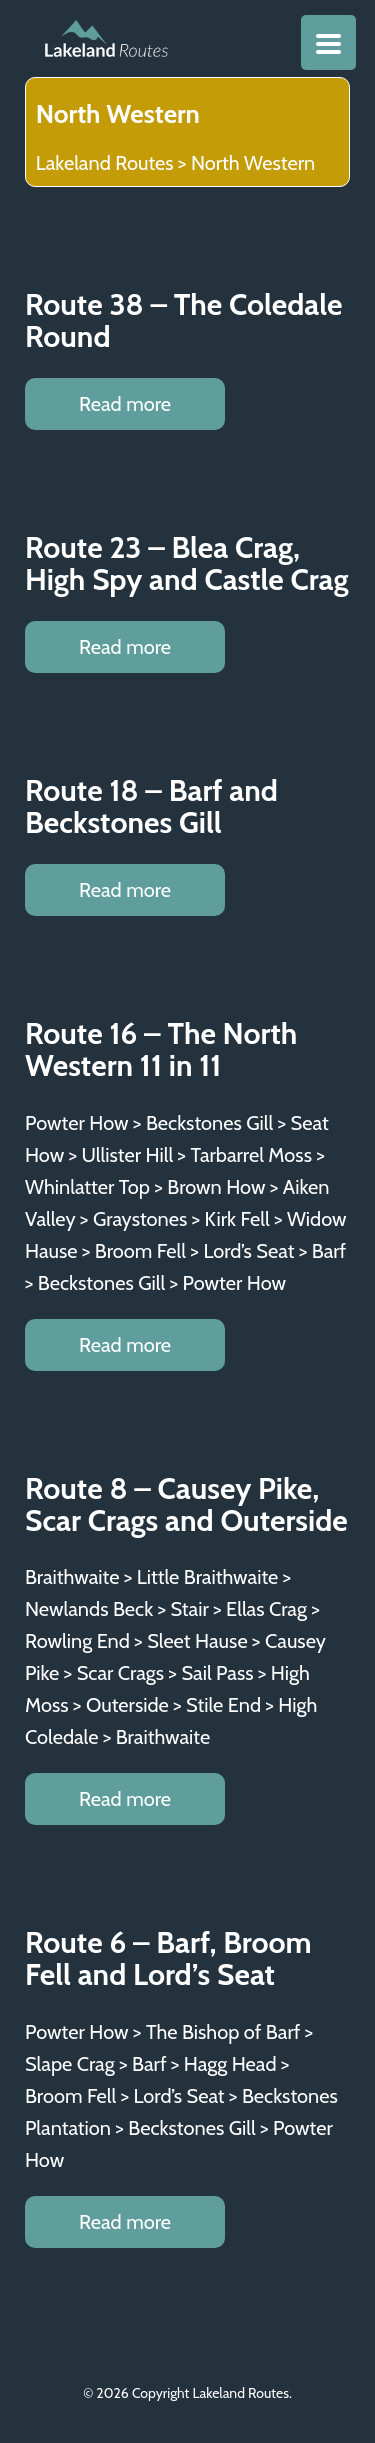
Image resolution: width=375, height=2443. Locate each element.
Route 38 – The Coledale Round (184, 320)
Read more (125, 404)
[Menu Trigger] (328, 42)
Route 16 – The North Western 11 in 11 (161, 1049)
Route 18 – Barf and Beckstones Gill (151, 806)
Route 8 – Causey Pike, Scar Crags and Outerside (186, 1504)
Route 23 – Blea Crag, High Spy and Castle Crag (187, 563)
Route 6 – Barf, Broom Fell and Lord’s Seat (168, 1958)
